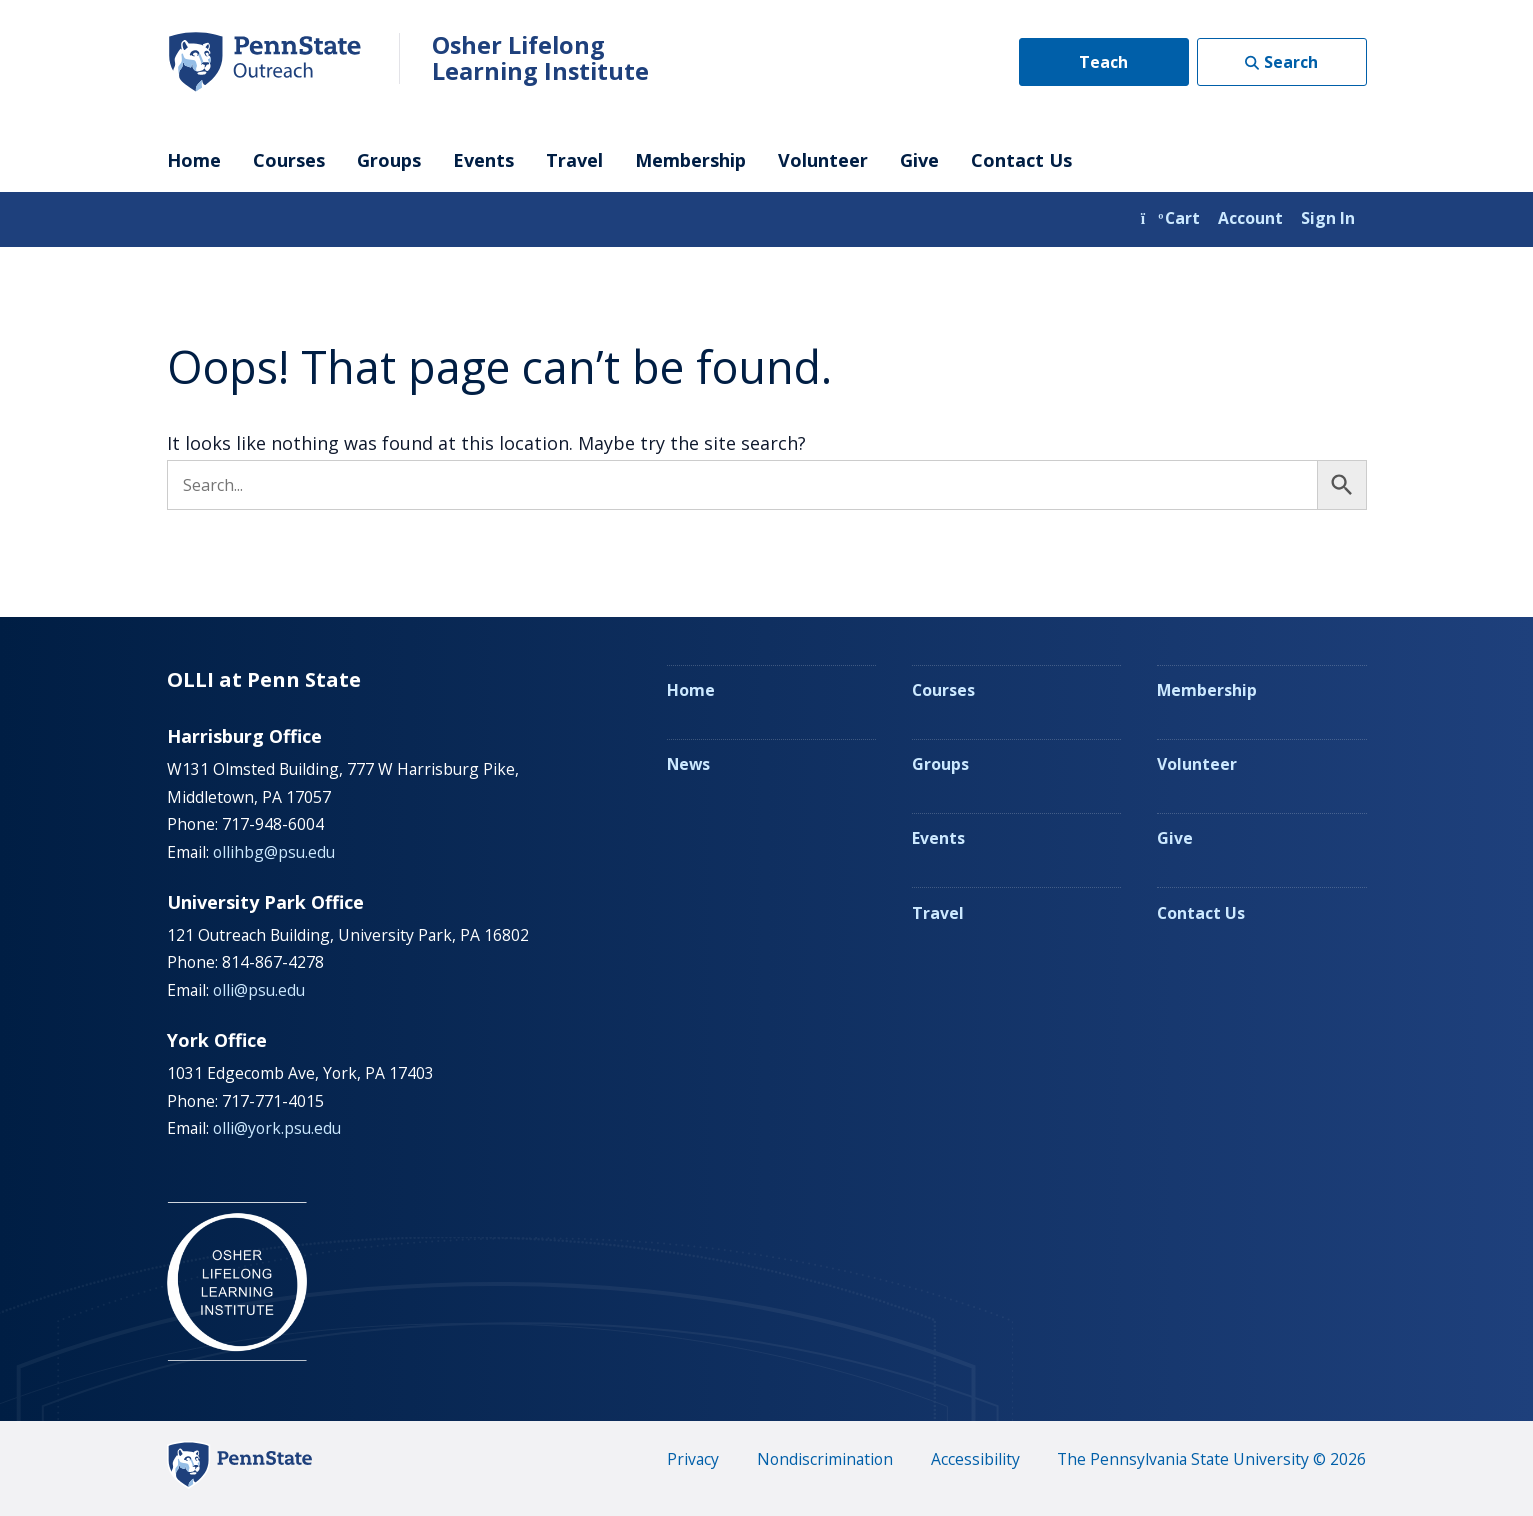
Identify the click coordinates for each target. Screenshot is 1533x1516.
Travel (574, 160)
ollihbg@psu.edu (274, 852)
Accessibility (975, 1459)
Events (483, 160)
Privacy (693, 1459)
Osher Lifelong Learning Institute (540, 58)
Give (919, 160)
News (688, 764)
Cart (1170, 218)
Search (1291, 62)
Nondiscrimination (825, 1459)
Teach (1103, 62)
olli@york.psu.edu (277, 1128)
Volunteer (823, 160)
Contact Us (1021, 160)
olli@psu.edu (259, 990)
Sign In (1328, 218)
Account (1250, 218)
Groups (389, 160)
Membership (690, 160)
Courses (289, 160)
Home (194, 160)
